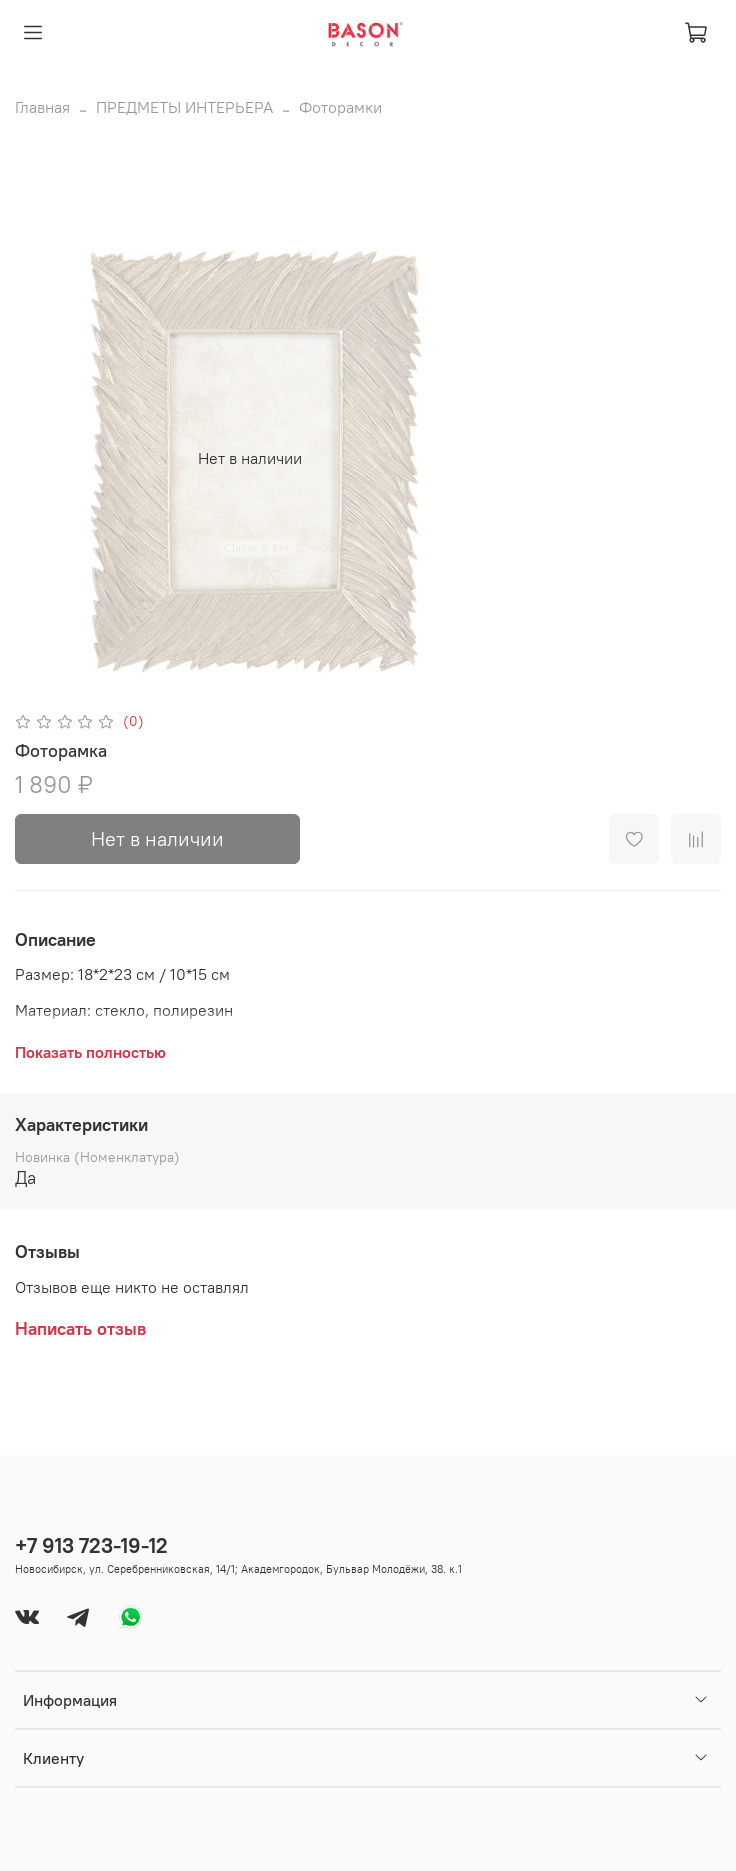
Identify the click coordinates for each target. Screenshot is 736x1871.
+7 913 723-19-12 (91, 1545)
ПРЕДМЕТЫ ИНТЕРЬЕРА (184, 107)
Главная (42, 107)
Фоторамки (340, 107)
